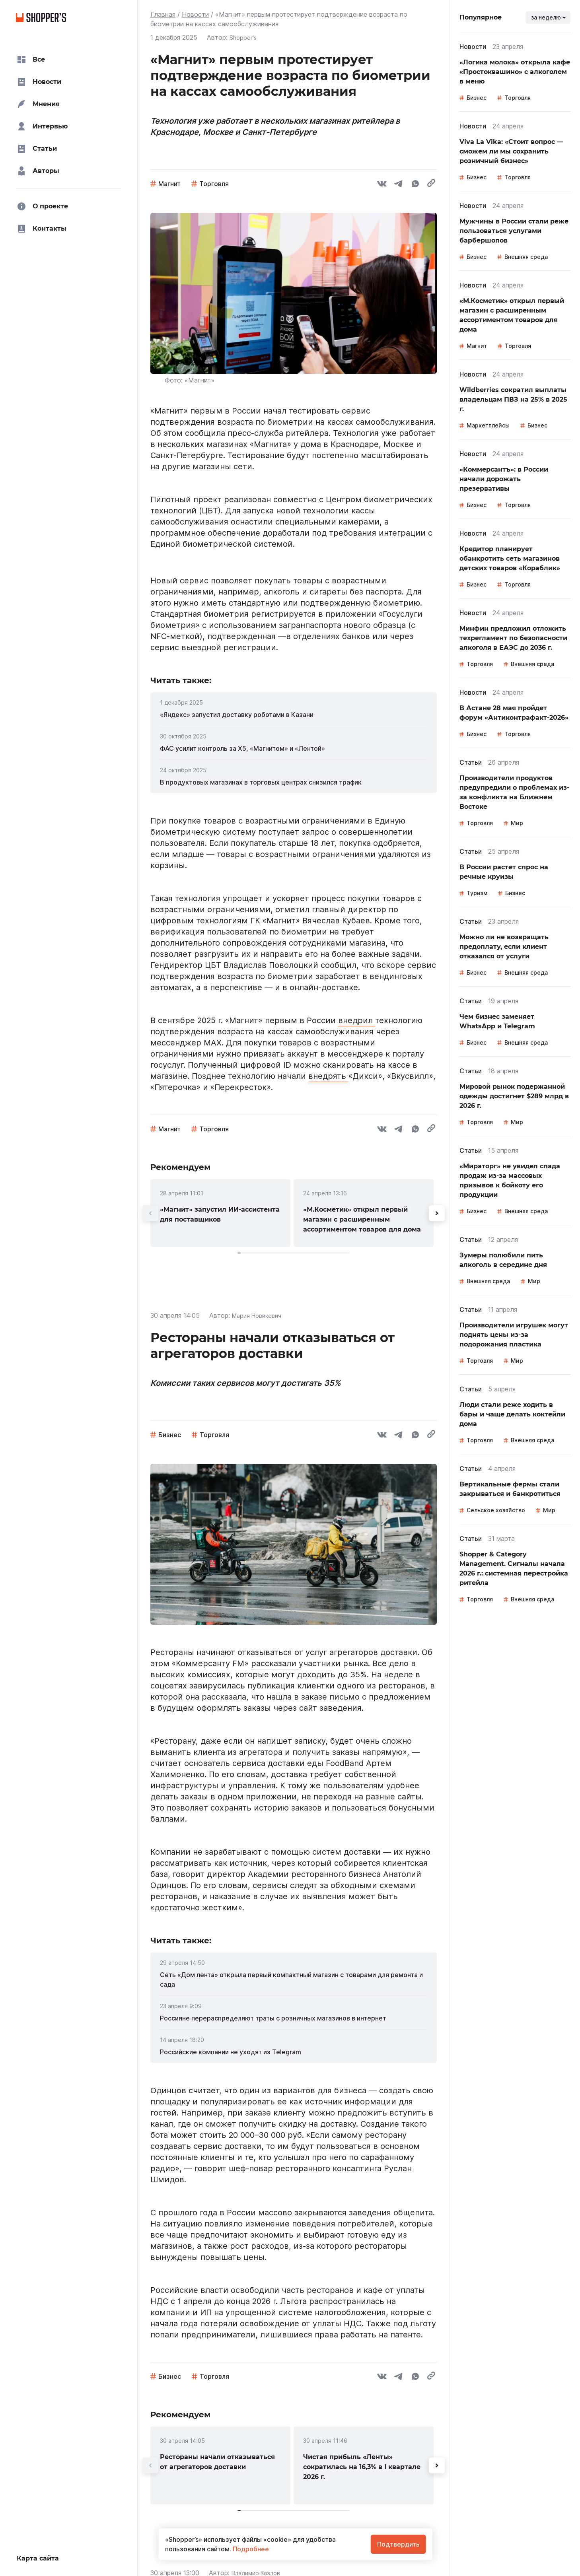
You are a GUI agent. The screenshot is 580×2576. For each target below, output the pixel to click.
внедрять (328, 1076)
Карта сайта (38, 2558)
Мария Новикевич (259, 1315)
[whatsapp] (415, 185)
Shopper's (244, 37)
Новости (195, 14)
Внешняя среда (526, 256)
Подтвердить (398, 2544)
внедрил (356, 1020)
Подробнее (250, 2549)
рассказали (275, 1663)
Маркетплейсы (488, 425)
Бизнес (169, 1435)
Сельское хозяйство (496, 1510)
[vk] (382, 185)
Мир (517, 823)
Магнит (169, 184)
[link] (293, 714)
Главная (162, 14)
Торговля (214, 184)
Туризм (477, 893)
